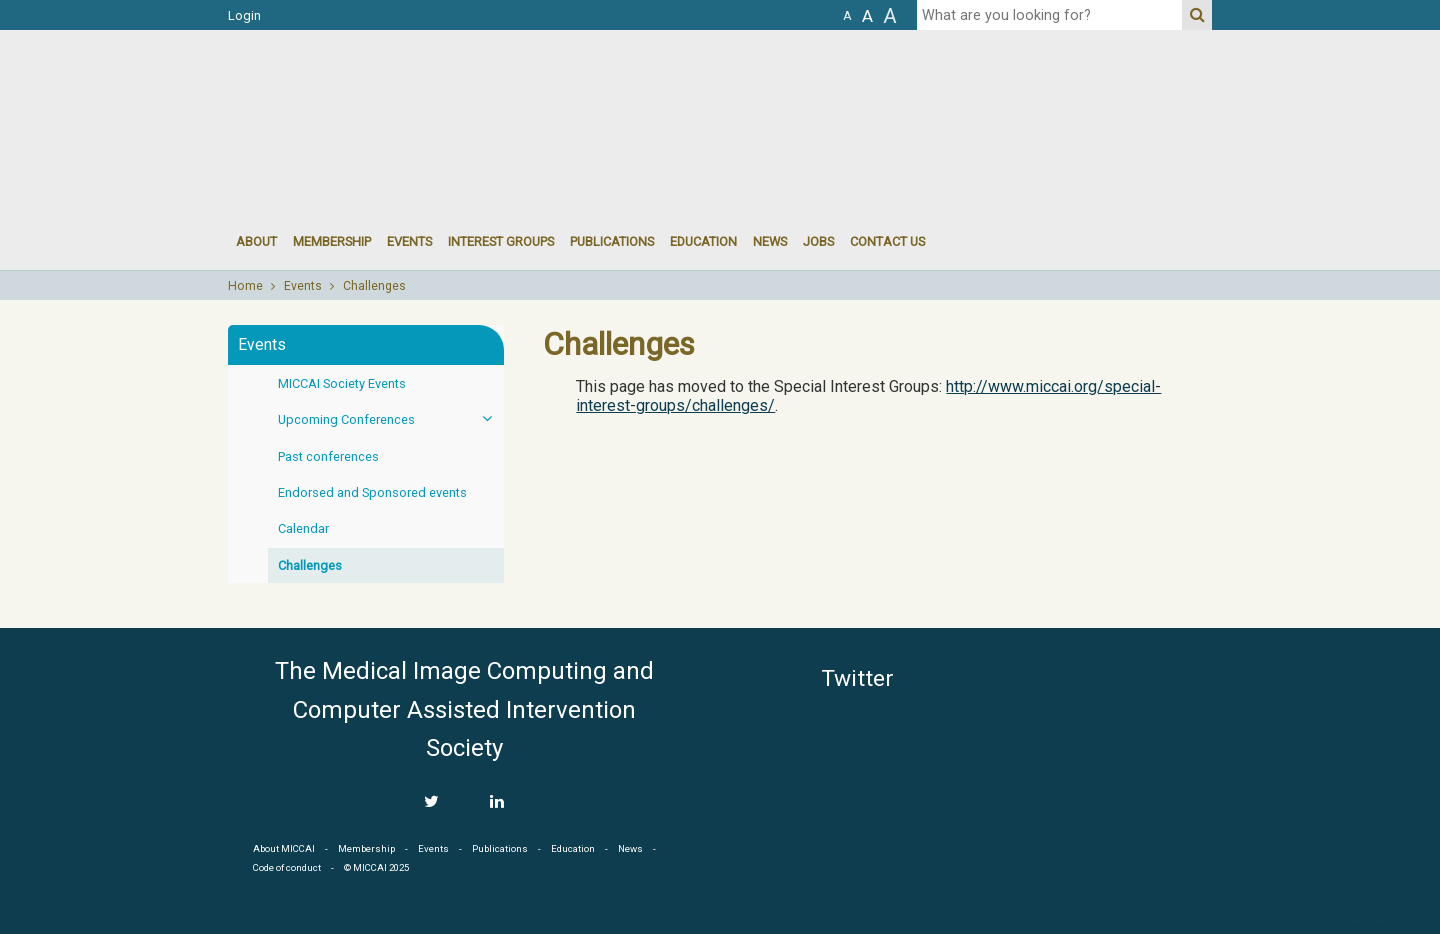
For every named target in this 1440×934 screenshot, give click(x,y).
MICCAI (1122, 748)
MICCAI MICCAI (391, 90)
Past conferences (328, 456)
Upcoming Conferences (391, 418)
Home (245, 286)
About (256, 241)
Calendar (303, 528)
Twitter (857, 678)
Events (303, 286)
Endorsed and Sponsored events (372, 492)
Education (703, 241)
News (770, 241)
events (409, 241)
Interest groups (501, 241)
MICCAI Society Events (342, 383)
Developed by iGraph (1387, 926)
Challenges (374, 286)
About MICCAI (284, 848)
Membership (332, 241)
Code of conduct (287, 867)
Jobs (818, 241)
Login (244, 15)
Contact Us (887, 241)
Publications (612, 241)
